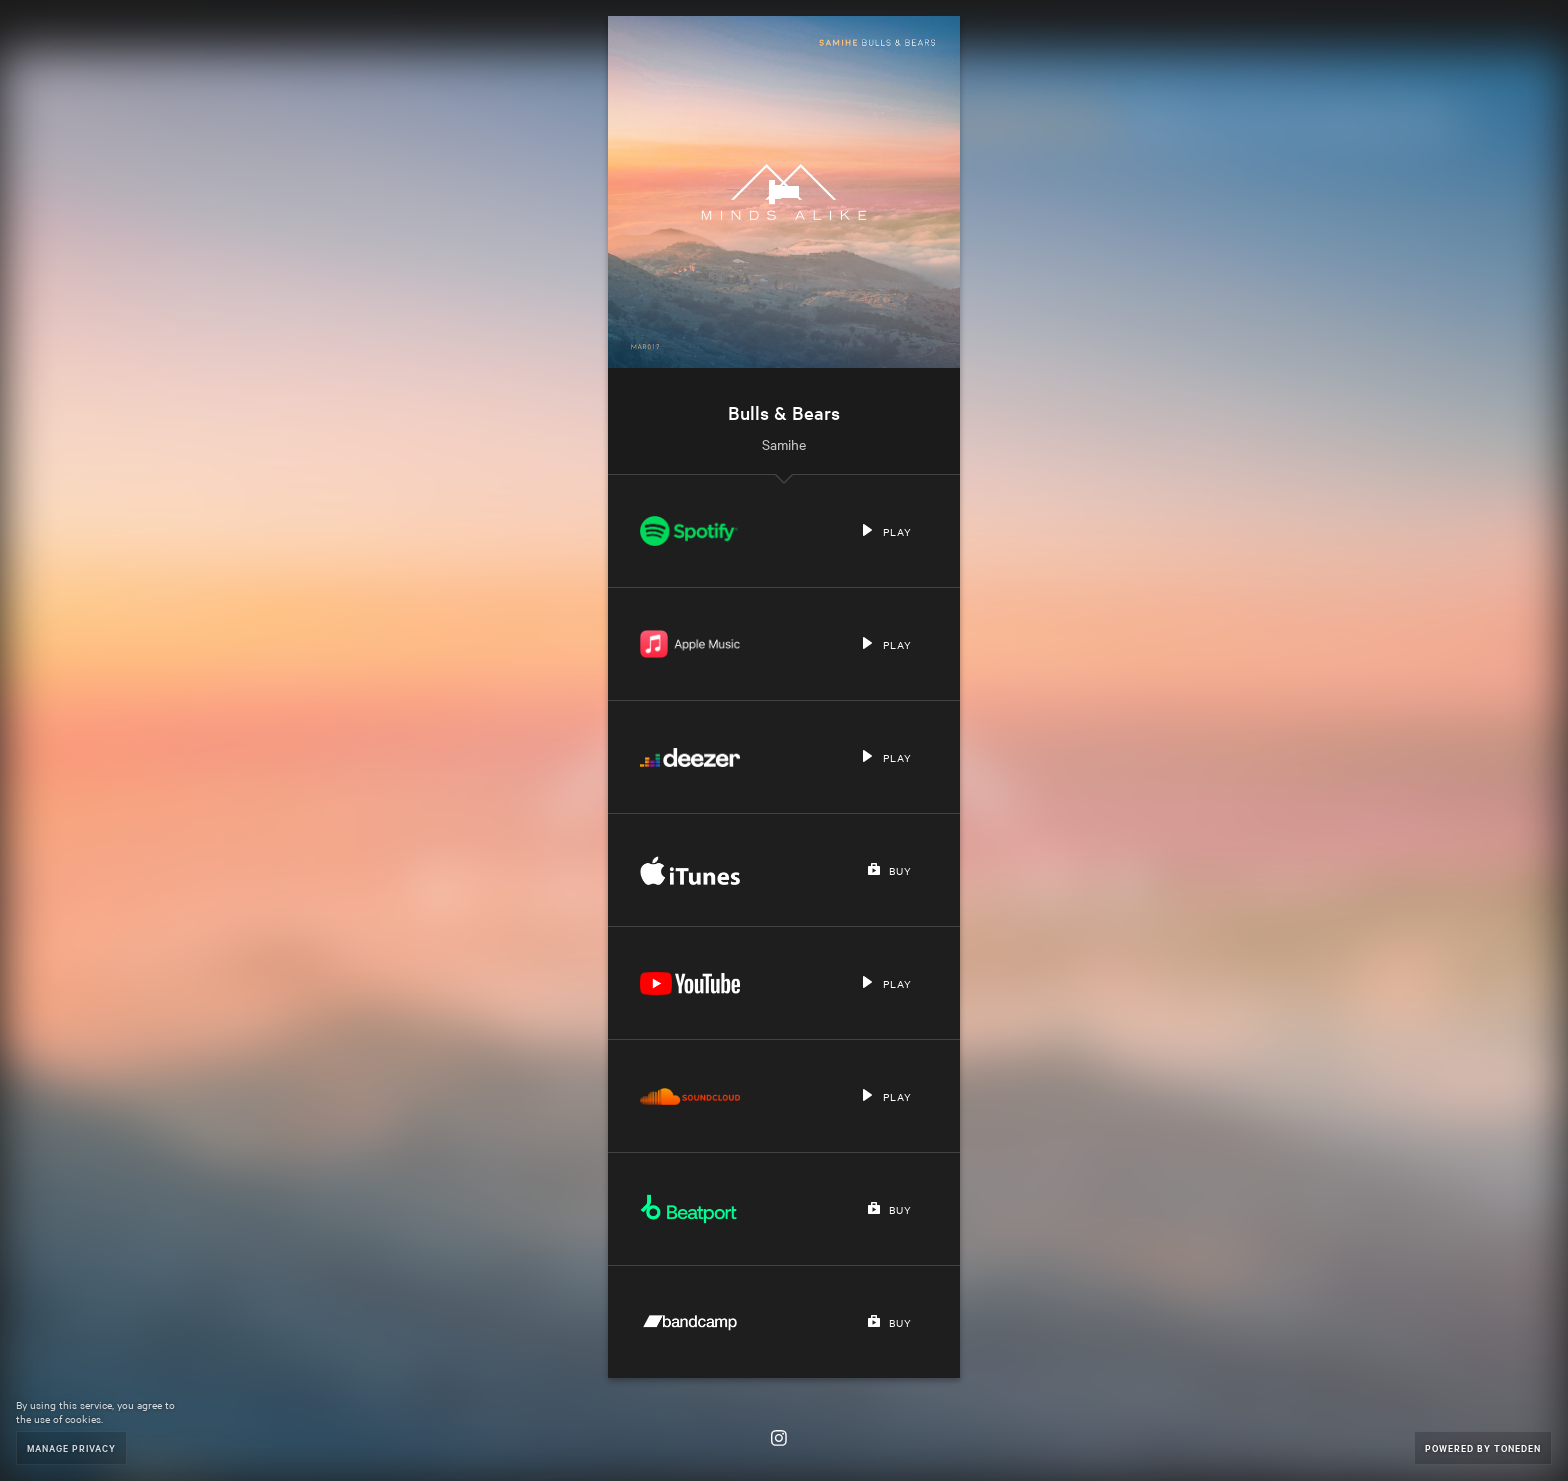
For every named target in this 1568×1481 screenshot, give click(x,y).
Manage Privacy (71, 1447)
